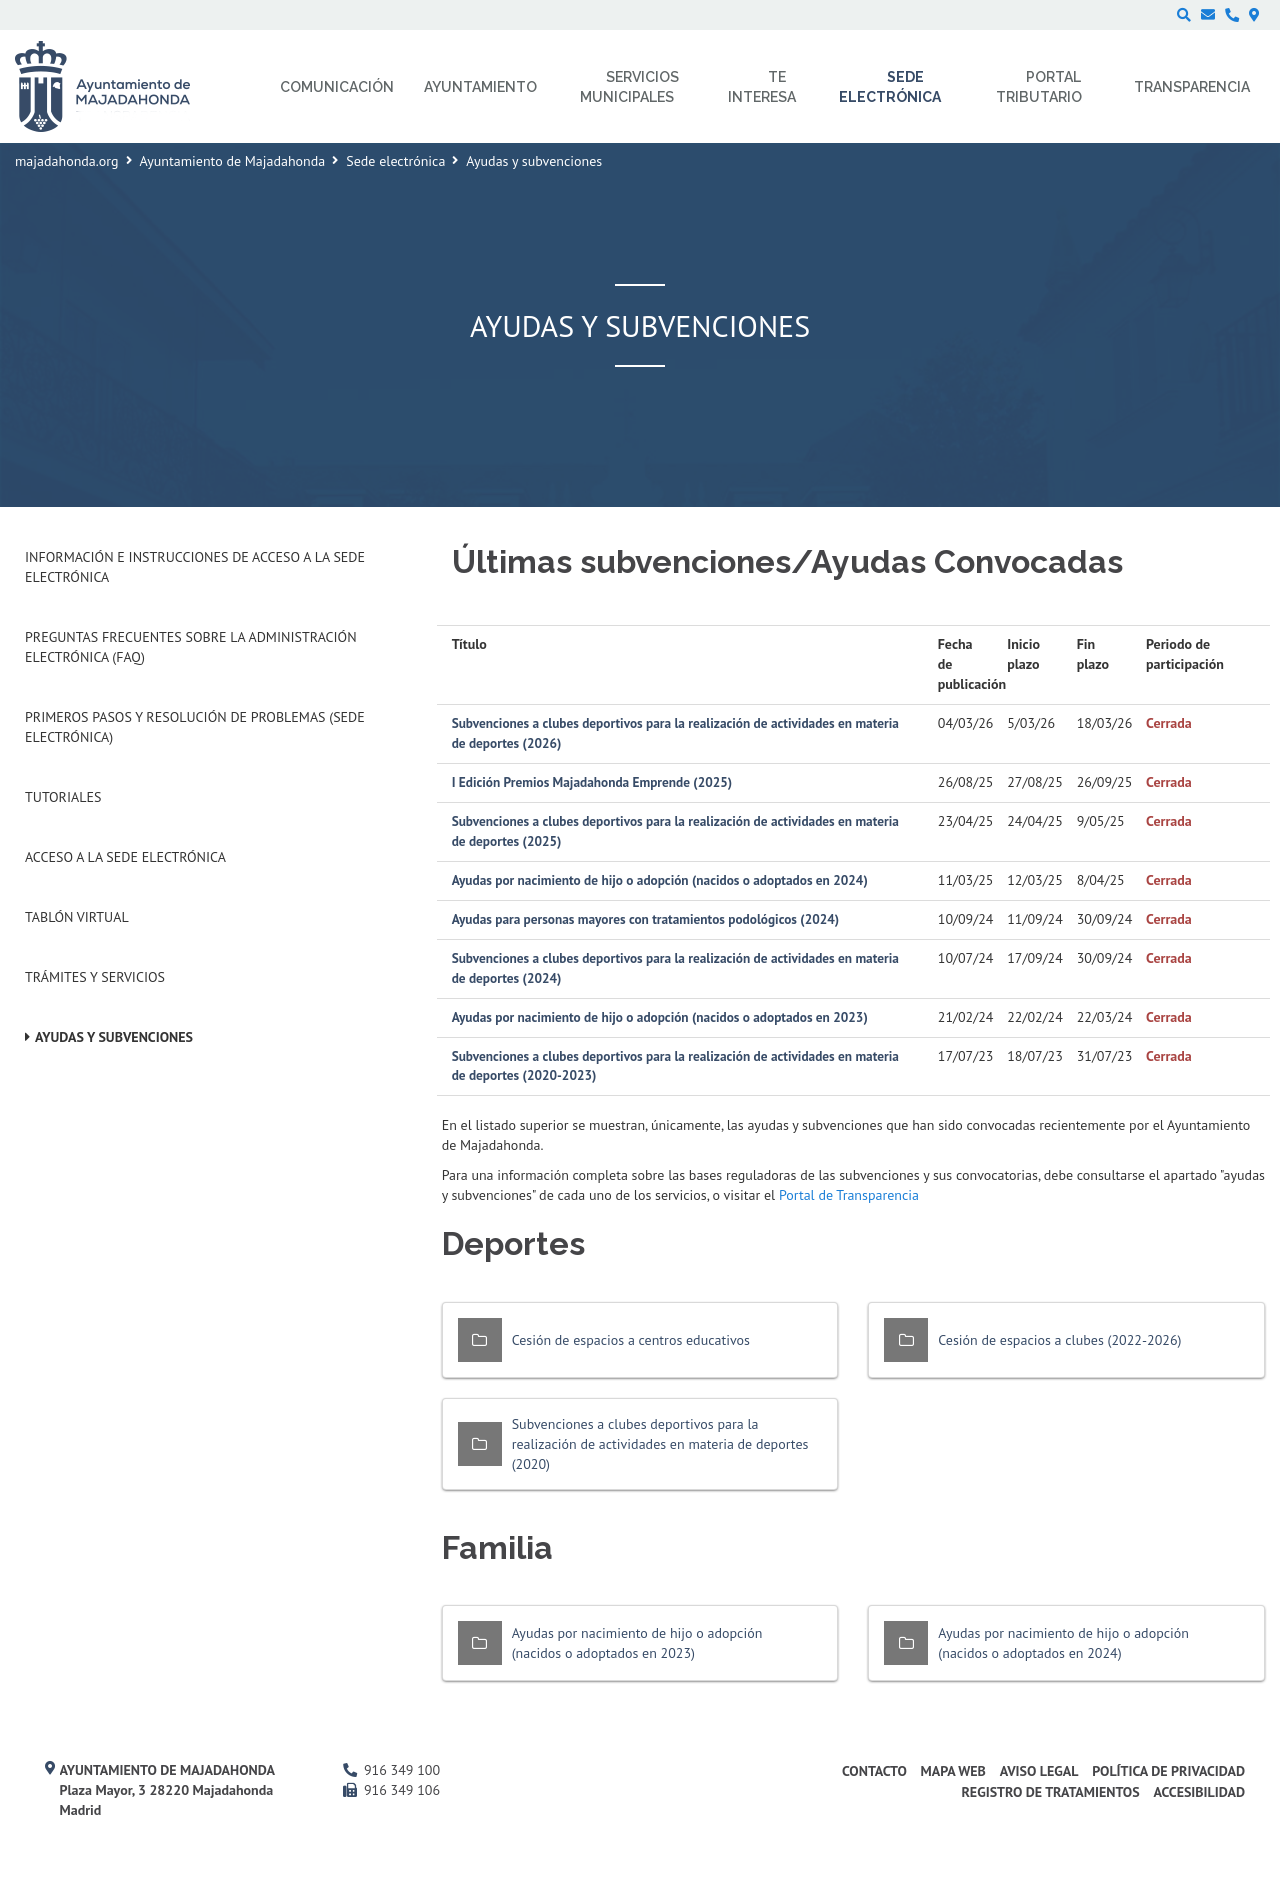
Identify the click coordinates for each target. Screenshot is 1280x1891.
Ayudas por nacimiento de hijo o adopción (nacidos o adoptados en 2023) (660, 1017)
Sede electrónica (395, 161)
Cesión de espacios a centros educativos (631, 1340)
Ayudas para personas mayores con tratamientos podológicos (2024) (646, 919)
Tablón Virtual (77, 917)
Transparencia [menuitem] (1192, 87)
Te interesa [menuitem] (762, 87)
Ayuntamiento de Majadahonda (233, 161)
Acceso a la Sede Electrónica (125, 857)
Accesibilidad (1199, 1792)
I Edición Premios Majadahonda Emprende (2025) (592, 782)
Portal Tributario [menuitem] (1039, 87)
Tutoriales (63, 797)
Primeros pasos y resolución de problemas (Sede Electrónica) (195, 727)
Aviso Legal (1039, 1771)
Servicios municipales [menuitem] (629, 87)
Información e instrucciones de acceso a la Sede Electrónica (195, 567)
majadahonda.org (67, 161)
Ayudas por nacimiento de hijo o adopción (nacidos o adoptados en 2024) (660, 880)
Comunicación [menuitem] (337, 87)
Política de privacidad (1168, 1771)
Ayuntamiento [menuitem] (480, 87)
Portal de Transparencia (849, 1195)
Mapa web (953, 1771)
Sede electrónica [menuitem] (890, 87)
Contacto (874, 1771)
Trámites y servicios (95, 977)
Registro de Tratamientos (1050, 1792)
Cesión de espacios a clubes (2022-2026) (1059, 1340)
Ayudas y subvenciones (114, 1037)
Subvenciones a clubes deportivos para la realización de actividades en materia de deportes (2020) (660, 1444)
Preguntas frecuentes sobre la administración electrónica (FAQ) (191, 647)
